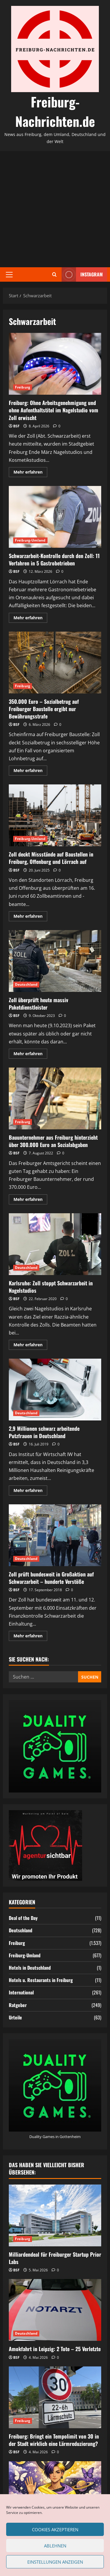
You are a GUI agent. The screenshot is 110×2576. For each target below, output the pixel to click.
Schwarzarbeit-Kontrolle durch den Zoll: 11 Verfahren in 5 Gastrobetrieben (55, 517)
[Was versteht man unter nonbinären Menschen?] (55, 2492)
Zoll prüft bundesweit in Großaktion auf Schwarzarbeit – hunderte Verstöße (55, 1535)
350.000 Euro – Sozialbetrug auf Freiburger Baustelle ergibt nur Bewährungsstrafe (55, 662)
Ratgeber (18, 2005)
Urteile (15, 2017)
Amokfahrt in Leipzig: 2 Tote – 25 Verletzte (55, 2349)
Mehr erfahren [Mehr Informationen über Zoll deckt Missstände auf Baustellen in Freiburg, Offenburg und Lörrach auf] (30, 917)
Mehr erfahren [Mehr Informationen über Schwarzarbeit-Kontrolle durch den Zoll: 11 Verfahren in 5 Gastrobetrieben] (30, 619)
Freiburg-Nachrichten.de (55, 111)
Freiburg (22, 387)
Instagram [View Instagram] (82, 274)
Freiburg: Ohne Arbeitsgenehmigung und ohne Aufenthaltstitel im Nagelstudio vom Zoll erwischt (55, 364)
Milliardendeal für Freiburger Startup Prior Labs (55, 2257)
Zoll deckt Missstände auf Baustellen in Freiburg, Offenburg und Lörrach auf (55, 815)
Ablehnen (55, 2546)
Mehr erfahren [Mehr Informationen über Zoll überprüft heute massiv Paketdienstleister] (30, 1054)
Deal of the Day (23, 1917)
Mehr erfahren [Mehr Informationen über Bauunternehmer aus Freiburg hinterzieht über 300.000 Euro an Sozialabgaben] (30, 1200)
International (21, 1992)
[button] (9, 274)
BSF (16, 426)
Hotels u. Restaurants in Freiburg (41, 1980)
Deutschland (26, 984)
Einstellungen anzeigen (55, 2562)
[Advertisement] (55, 209)
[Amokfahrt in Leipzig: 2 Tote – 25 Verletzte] (55, 2310)
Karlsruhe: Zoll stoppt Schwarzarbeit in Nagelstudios (55, 1244)
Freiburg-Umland (30, 540)
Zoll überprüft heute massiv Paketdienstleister (55, 961)
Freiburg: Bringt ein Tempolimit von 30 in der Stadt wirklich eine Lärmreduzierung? (54, 2439)
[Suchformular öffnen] (54, 274)
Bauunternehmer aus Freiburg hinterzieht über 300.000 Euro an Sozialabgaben (55, 1098)
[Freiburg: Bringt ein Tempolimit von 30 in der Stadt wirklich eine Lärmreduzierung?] (55, 2397)
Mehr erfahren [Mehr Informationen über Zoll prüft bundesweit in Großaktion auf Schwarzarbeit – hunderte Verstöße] (30, 1637)
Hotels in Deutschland (30, 1967)
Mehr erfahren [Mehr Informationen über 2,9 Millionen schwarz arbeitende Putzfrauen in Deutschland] (30, 1491)
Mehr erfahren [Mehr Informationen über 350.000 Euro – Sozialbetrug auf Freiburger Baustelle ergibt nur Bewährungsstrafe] (30, 771)
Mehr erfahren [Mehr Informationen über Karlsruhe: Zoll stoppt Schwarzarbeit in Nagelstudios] (30, 1346)
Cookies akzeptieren (55, 2529)
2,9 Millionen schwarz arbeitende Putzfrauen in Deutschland (55, 1389)
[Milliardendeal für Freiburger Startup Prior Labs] (55, 2215)
